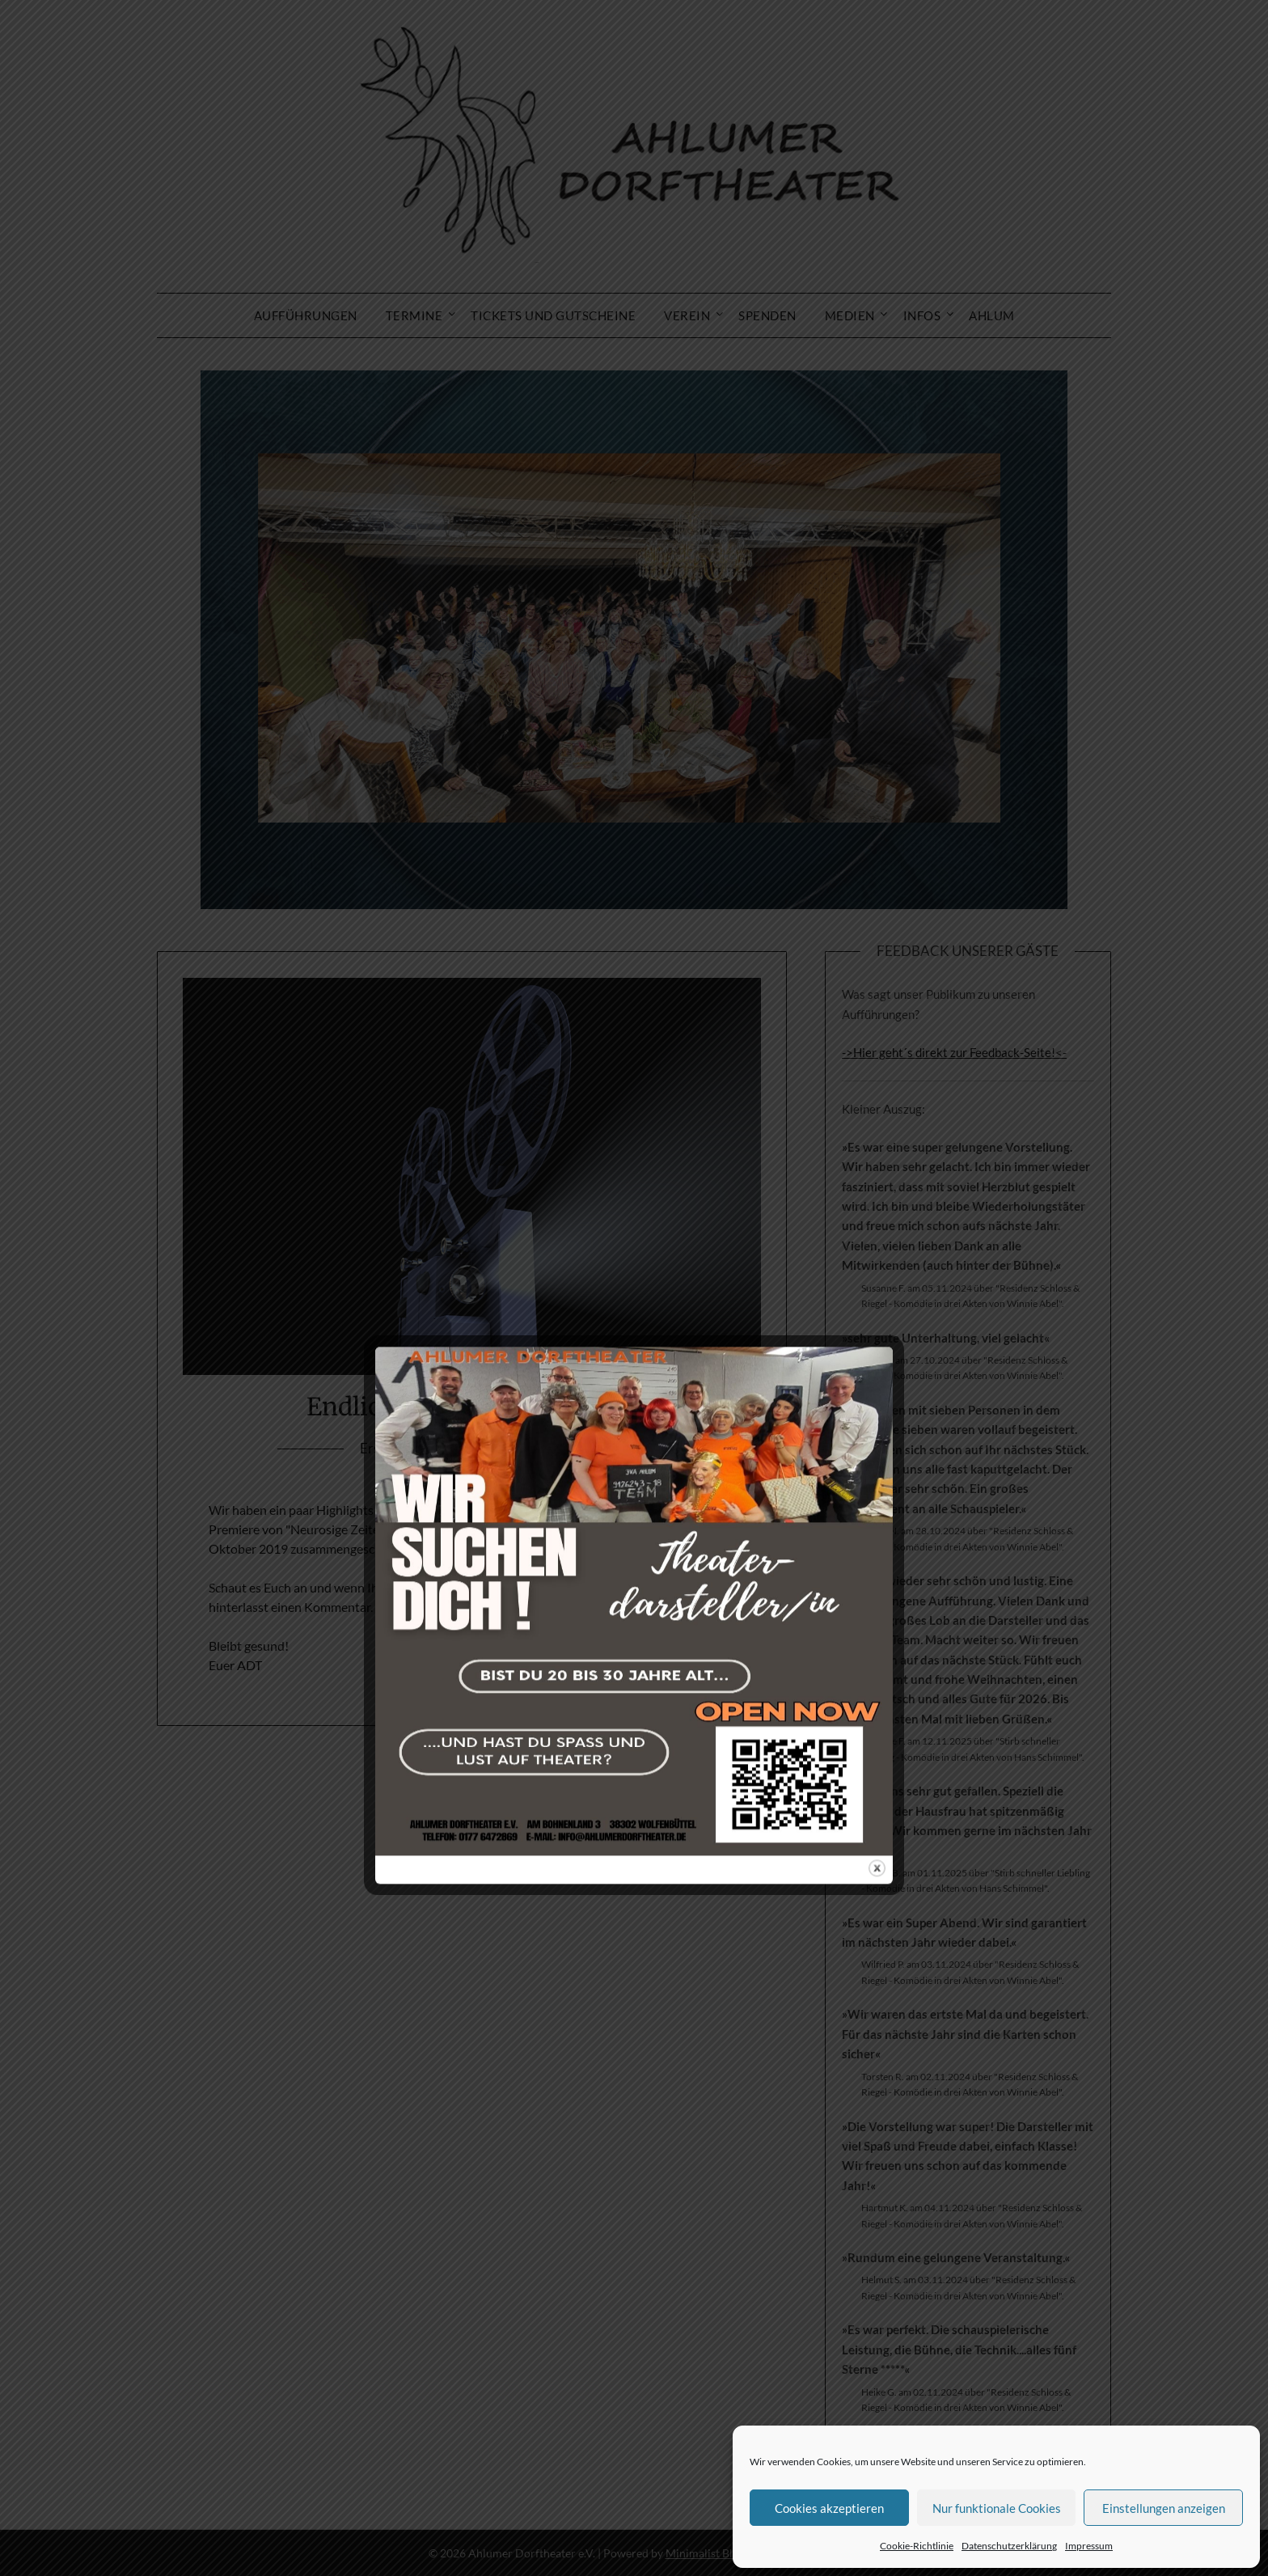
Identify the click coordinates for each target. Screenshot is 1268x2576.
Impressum (1089, 2546)
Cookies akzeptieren (829, 2508)
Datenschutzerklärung (1009, 2546)
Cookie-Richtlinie (916, 2546)
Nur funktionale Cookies (996, 2508)
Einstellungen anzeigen (1163, 2508)
